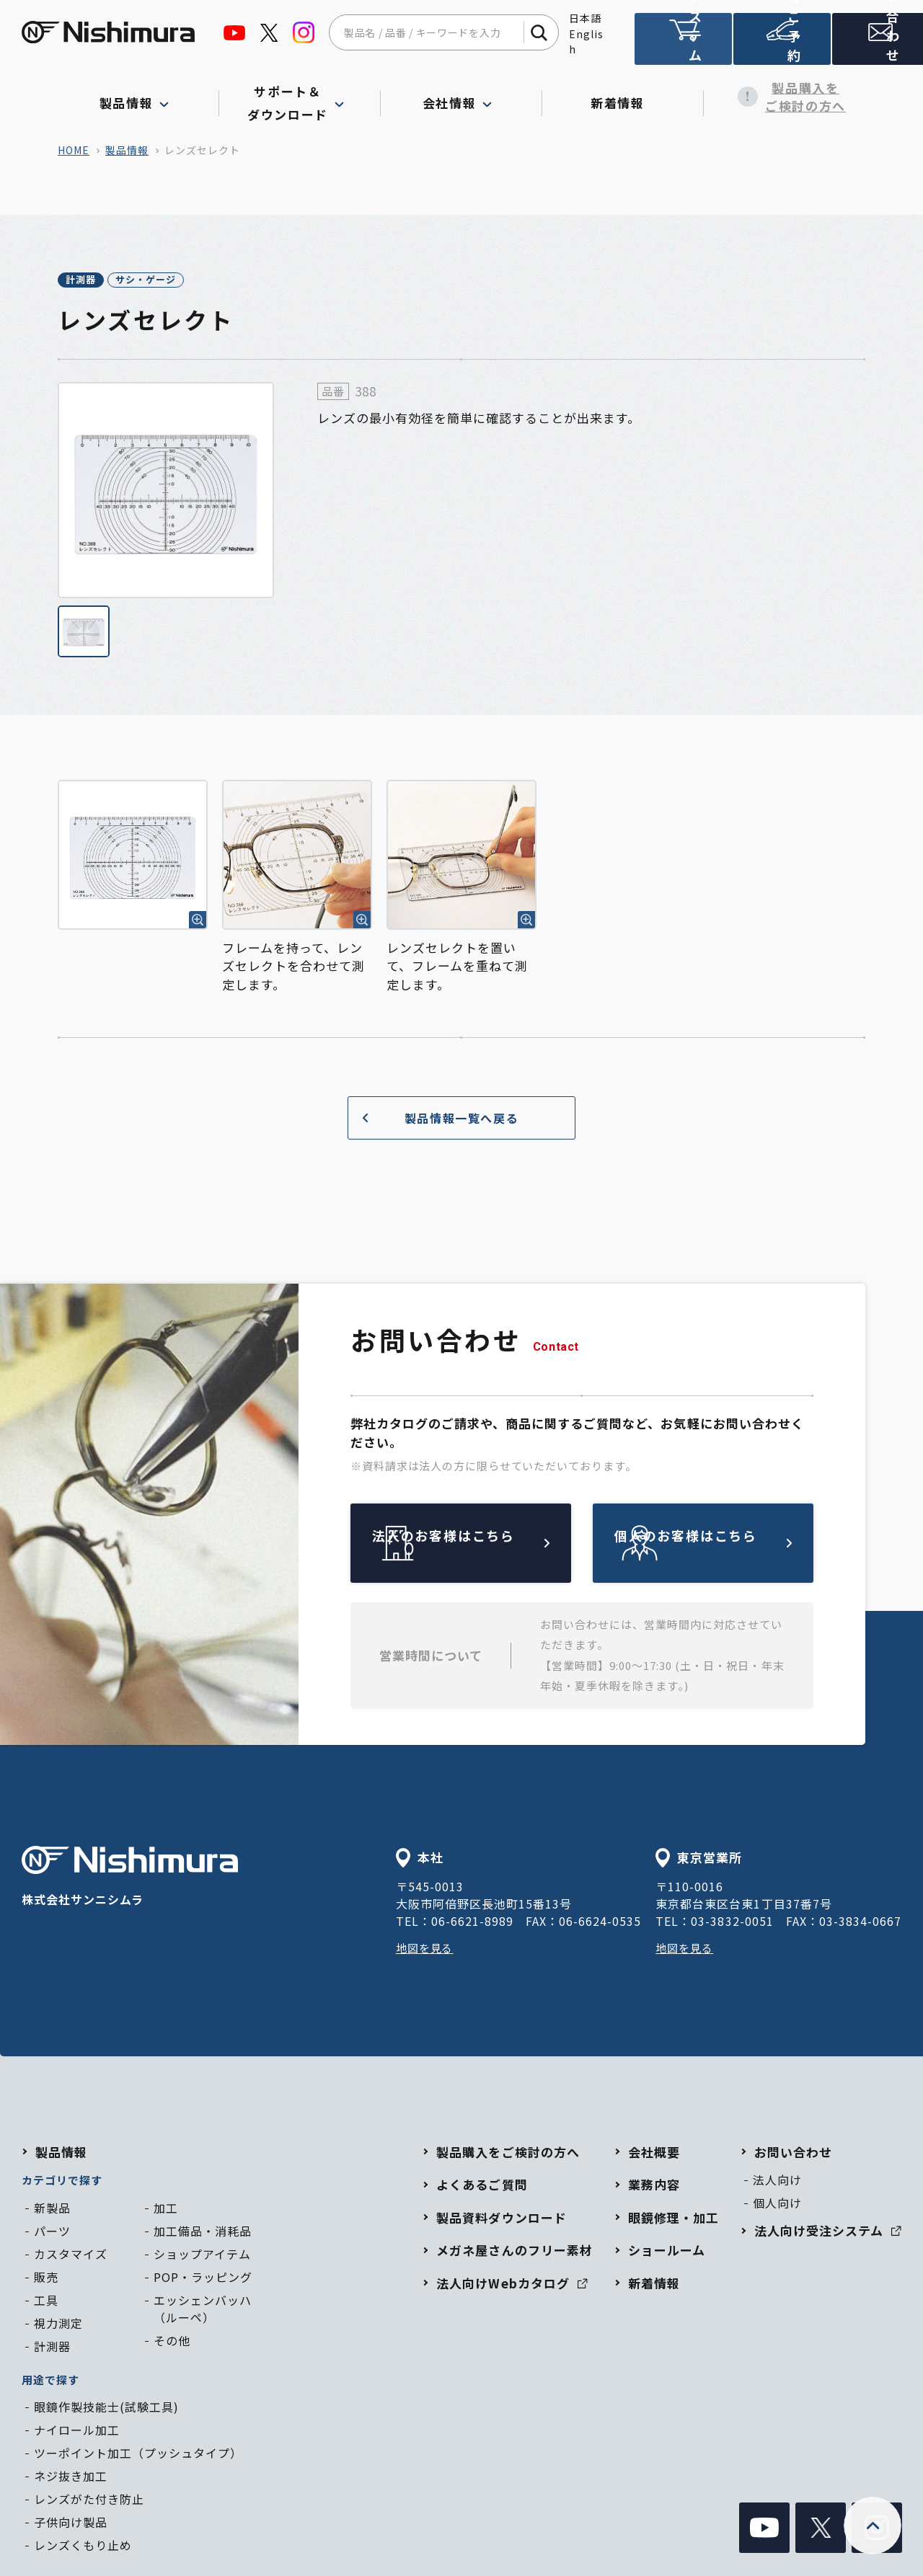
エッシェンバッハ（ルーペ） (203, 2310)
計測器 (96, 281)
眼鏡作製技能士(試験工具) (106, 2408)
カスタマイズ (70, 2256)
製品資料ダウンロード (501, 2220)
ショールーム (666, 2252)
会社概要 (654, 2154)
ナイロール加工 (77, 2431)
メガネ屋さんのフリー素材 (514, 2252)
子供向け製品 (70, 2524)
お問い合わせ (875, 45)
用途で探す (50, 2381)
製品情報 (127, 150)
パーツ (52, 2233)
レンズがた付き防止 (89, 2501)
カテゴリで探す (62, 2182)
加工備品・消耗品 (203, 2233)
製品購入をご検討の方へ (784, 97)
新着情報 (622, 96)
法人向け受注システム (682, 45)
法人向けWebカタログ (511, 2285)
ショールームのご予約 (779, 45)
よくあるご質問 (481, 2186)
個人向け (777, 2204)
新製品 (52, 2210)
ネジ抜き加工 (70, 2478)
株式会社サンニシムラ (130, 1879)
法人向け (777, 2181)
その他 (172, 2342)
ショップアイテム (202, 2256)
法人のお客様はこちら (494, 1545)
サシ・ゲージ (193, 281)
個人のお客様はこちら (736, 1545)
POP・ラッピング (203, 2279)
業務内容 (654, 2186)
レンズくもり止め (83, 2547)
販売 (46, 2279)
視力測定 (58, 2325)
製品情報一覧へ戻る (435, 1120)
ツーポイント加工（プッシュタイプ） (138, 2455)
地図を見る (426, 1949)
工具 (46, 2302)
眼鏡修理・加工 (673, 2220)
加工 (166, 2210)
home (73, 150)
